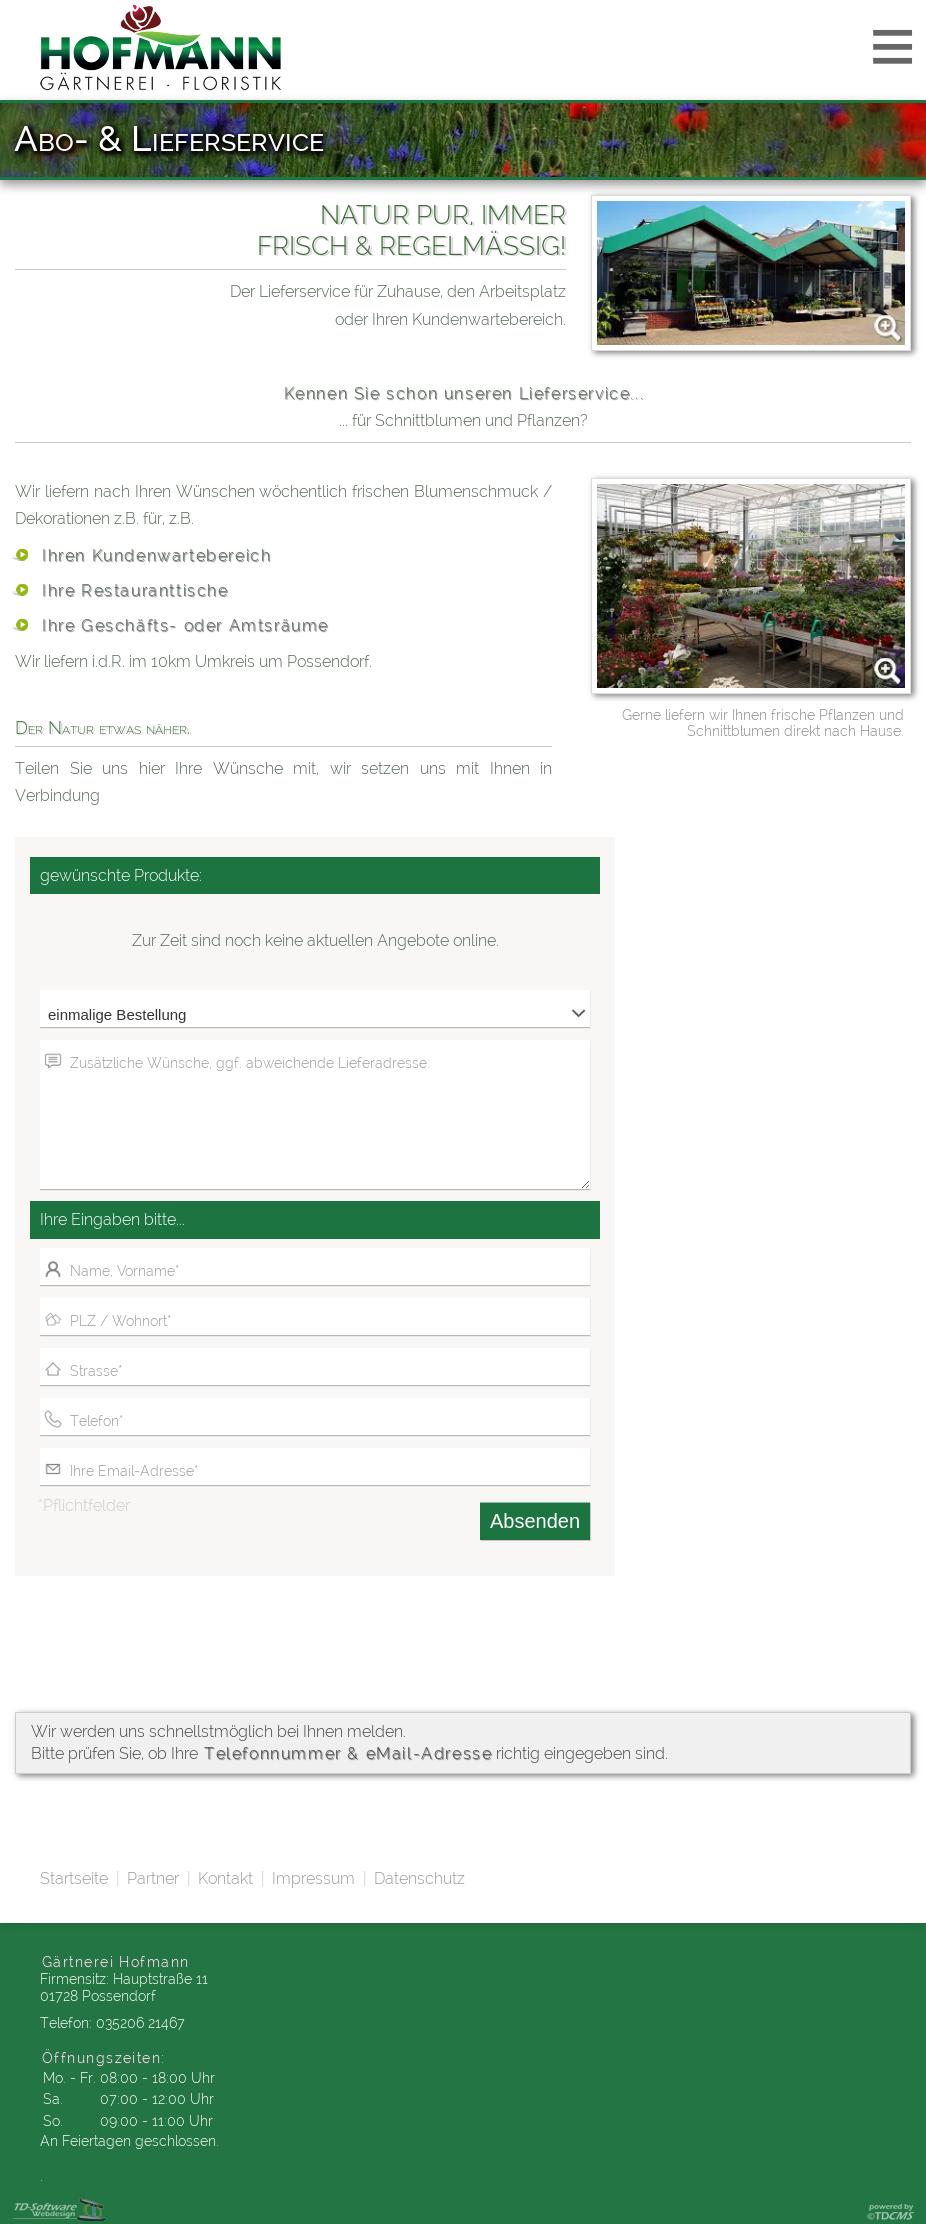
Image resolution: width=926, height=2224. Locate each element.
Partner (153, 1878)
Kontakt (225, 1878)
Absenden (535, 1521)
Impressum (313, 1878)
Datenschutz (419, 1878)
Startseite (74, 1878)
